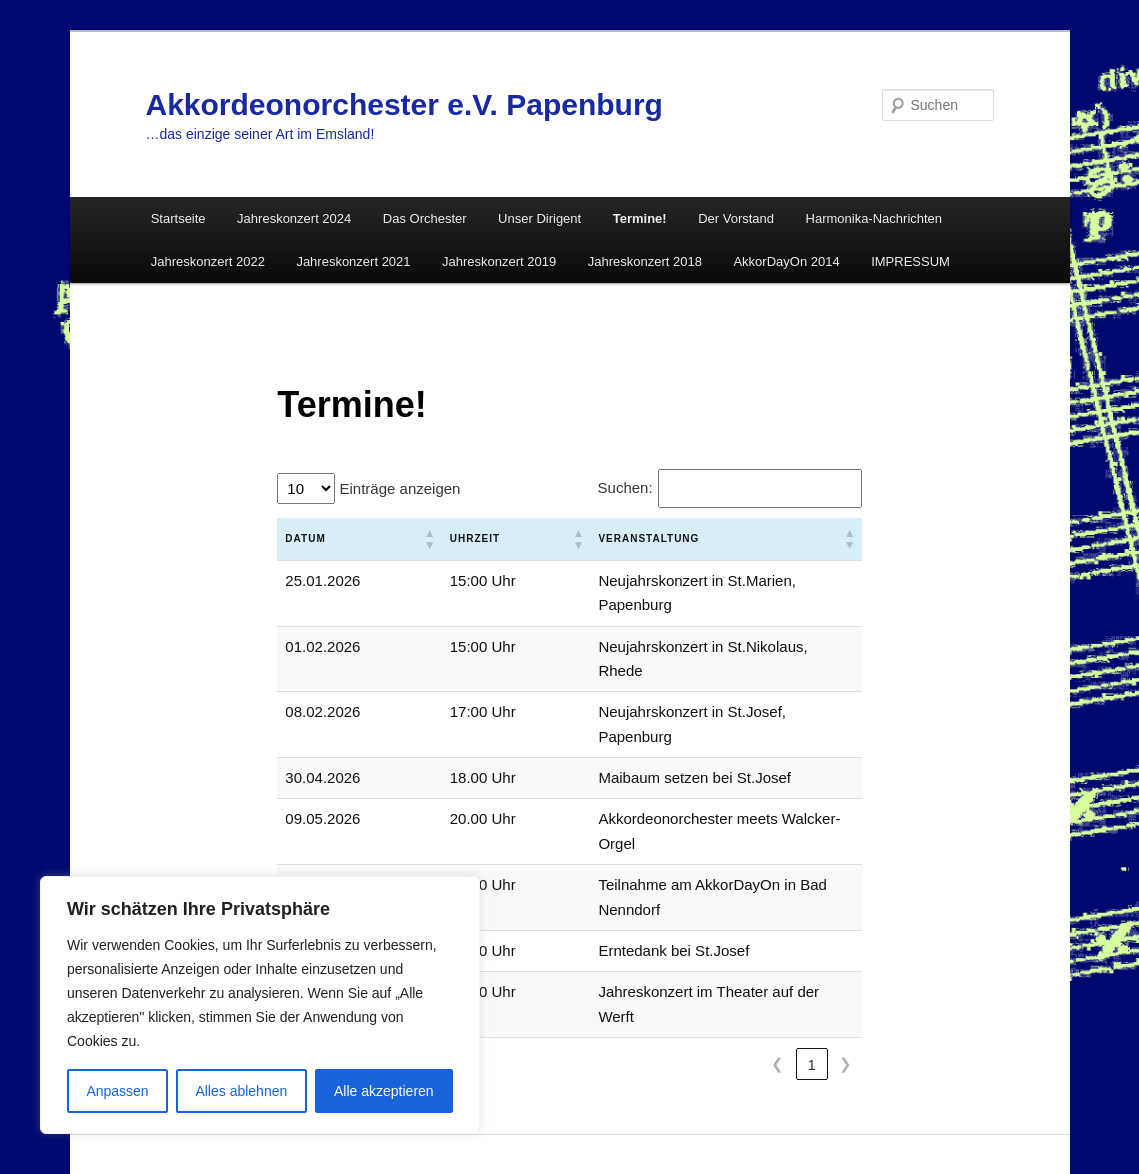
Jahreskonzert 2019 (499, 261)
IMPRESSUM (910, 261)
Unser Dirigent (539, 218)
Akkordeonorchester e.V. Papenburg (404, 104)
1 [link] (811, 917)
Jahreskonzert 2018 (645, 261)
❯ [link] (845, 917)
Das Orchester (425, 218)
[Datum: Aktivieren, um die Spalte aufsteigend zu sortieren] (334, 539)
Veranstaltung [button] (553, 538)
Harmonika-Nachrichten (874, 218)
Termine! (640, 218)
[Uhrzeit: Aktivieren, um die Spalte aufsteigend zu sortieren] (444, 539)
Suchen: (625, 487)
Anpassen (117, 1091)
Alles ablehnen (241, 1091)
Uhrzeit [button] (425, 538)
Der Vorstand (736, 218)
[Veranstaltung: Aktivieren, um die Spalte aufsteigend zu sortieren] (678, 539)
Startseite (178, 218)
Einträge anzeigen (397, 488)
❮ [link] (777, 917)
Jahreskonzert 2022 (208, 261)
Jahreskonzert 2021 (353, 261)
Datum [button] (305, 538)
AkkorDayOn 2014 (786, 261)
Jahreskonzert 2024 (294, 218)
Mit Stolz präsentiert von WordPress (570, 1104)
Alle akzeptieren (384, 1091)
